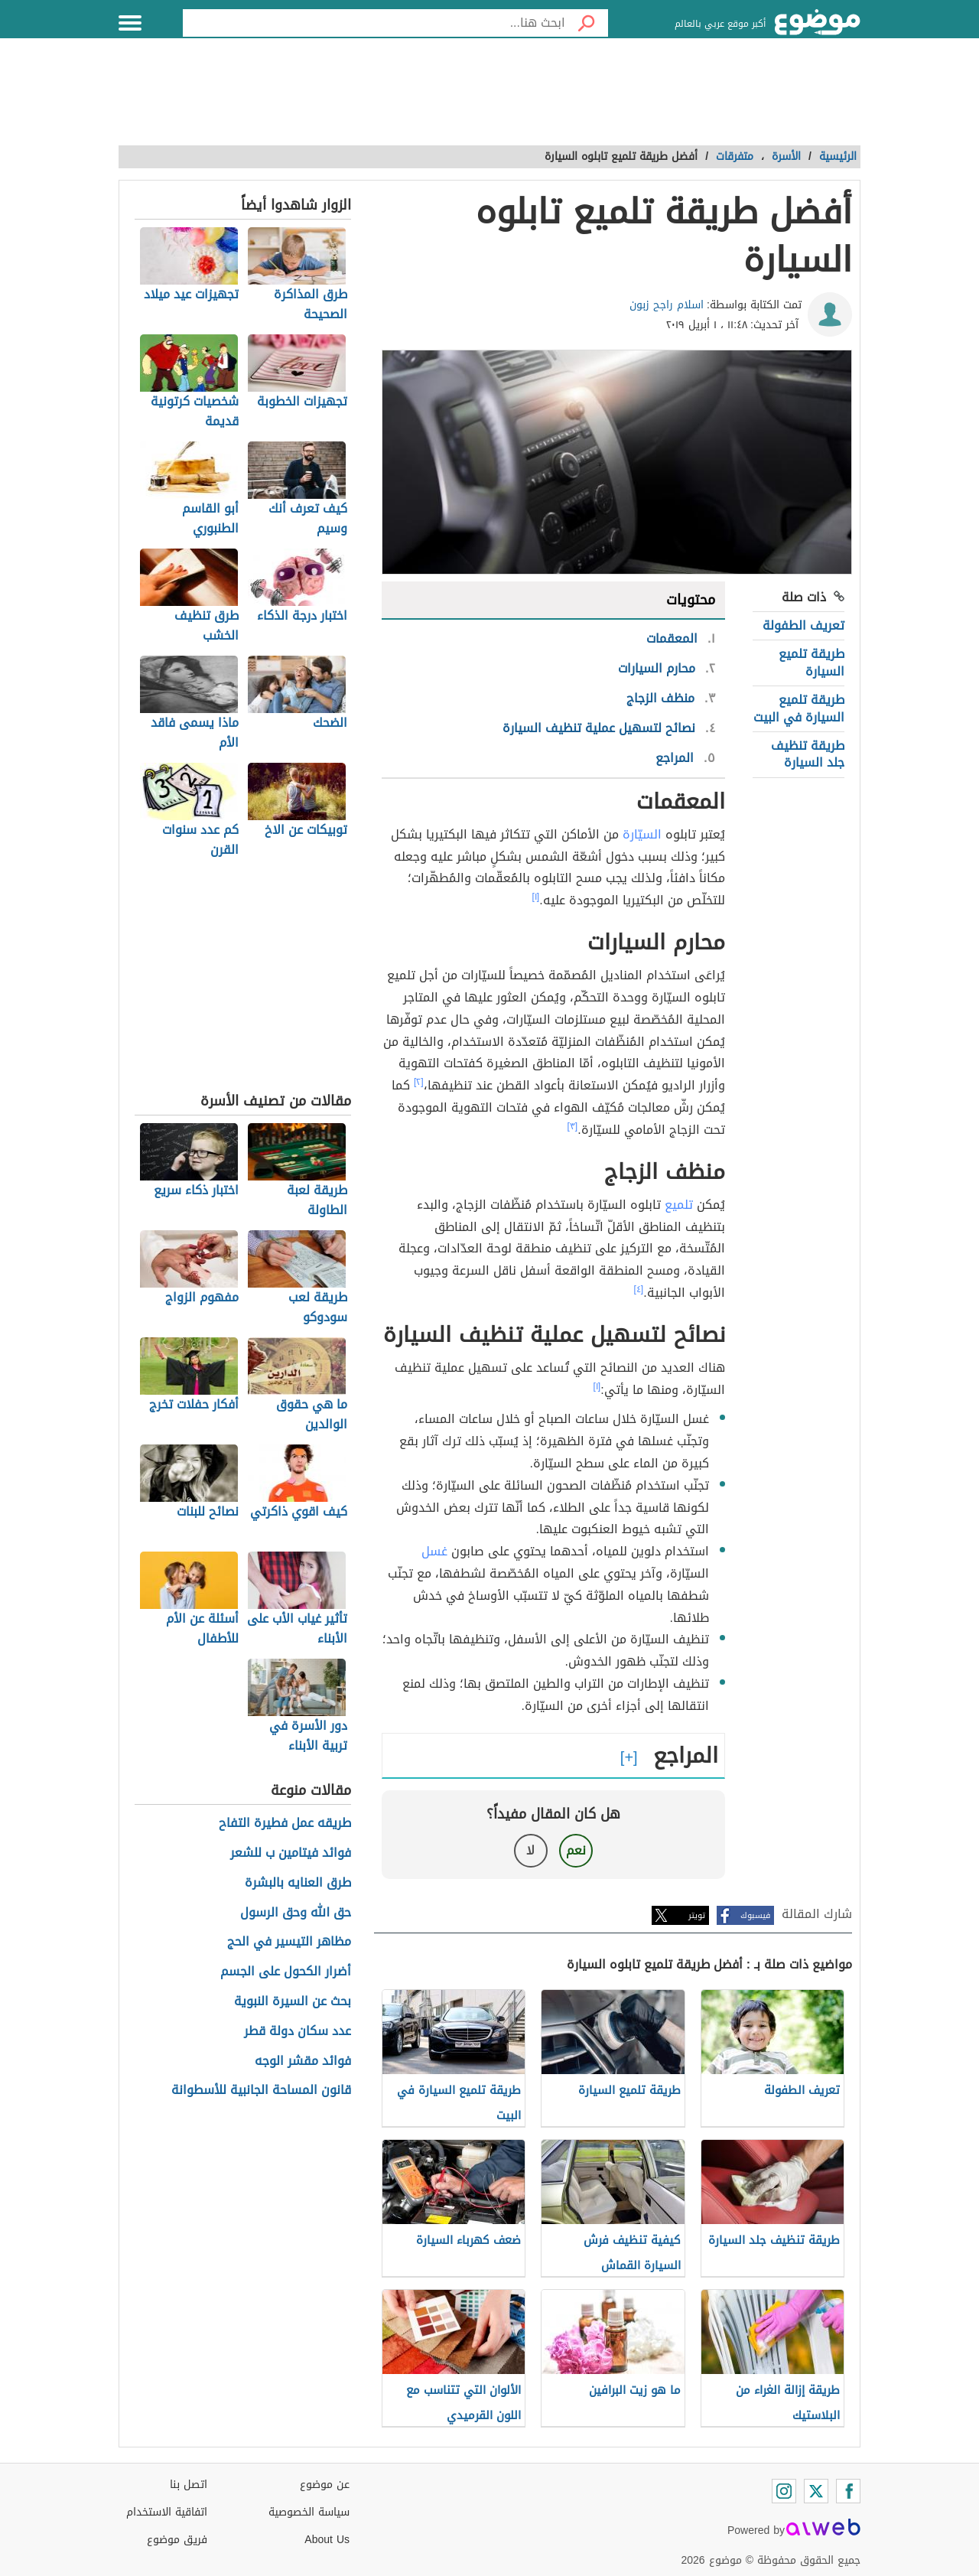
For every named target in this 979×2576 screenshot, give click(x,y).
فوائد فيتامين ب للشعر (290, 1853)
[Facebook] (848, 2491)
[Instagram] (784, 2491)
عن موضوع (325, 2484)
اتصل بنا (188, 2484)
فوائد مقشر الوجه (303, 2061)
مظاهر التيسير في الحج (289, 1942)
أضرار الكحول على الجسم (285, 1972)
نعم (576, 1850)
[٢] (419, 1081)
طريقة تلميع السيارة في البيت (798, 708)
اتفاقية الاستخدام (166, 2512)
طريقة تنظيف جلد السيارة (807, 754)
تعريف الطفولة (803, 625)
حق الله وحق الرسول (295, 1913)
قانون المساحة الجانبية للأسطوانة (261, 2090)
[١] (536, 896)
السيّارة (642, 834)
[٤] (639, 1289)
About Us (327, 2539)
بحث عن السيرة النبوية (292, 2002)
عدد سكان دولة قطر (297, 2032)
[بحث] (586, 23)
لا (530, 1850)
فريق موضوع (177, 2539)
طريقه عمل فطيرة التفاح (285, 1823)
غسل (434, 1551)
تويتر (696, 1915)
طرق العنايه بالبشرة (298, 1883)
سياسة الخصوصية (309, 2512)
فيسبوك (755, 1915)
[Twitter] (816, 2491)
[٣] (573, 1126)
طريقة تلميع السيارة (811, 662)
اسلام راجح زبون (666, 305)
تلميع (679, 1204)
